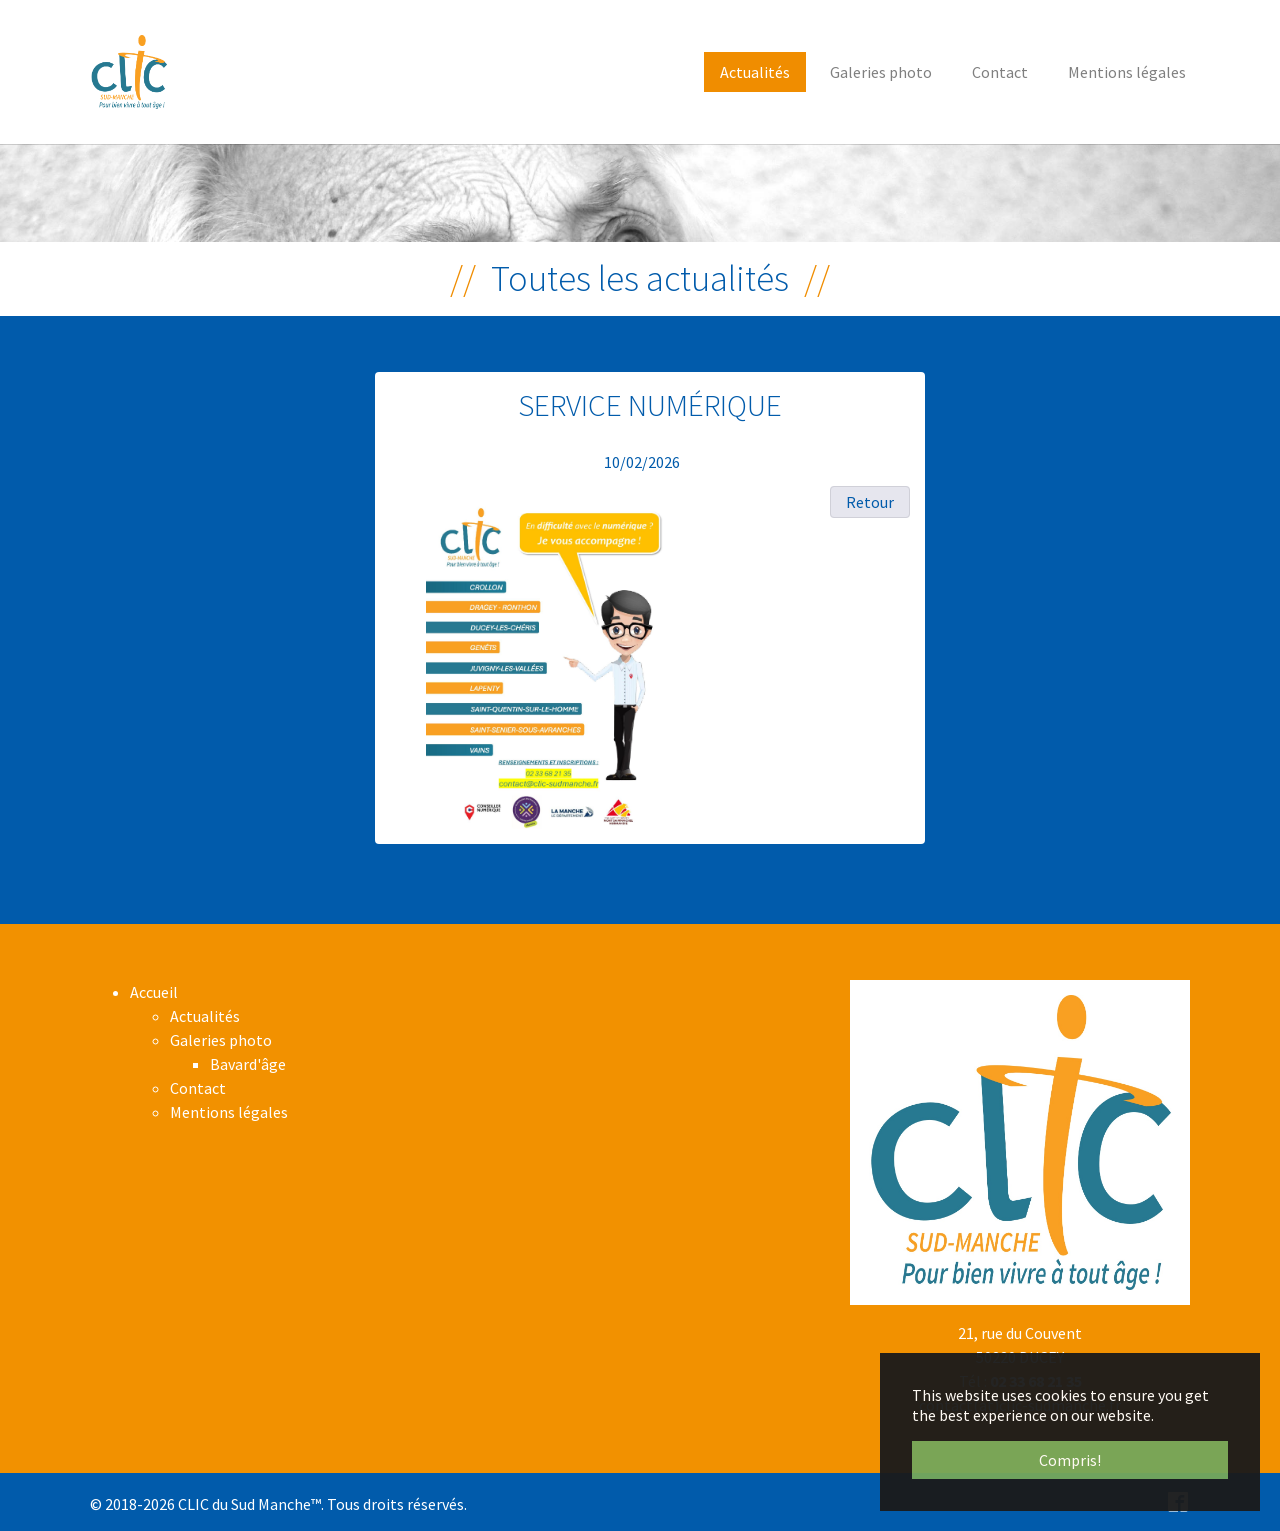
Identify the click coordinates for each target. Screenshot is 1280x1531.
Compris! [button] (1070, 1460)
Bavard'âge (248, 1064)
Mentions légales (229, 1112)
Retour (870, 502)
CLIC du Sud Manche (244, 1504)
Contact (198, 1088)
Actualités (205, 1016)
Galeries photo (221, 1040)
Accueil (154, 992)
